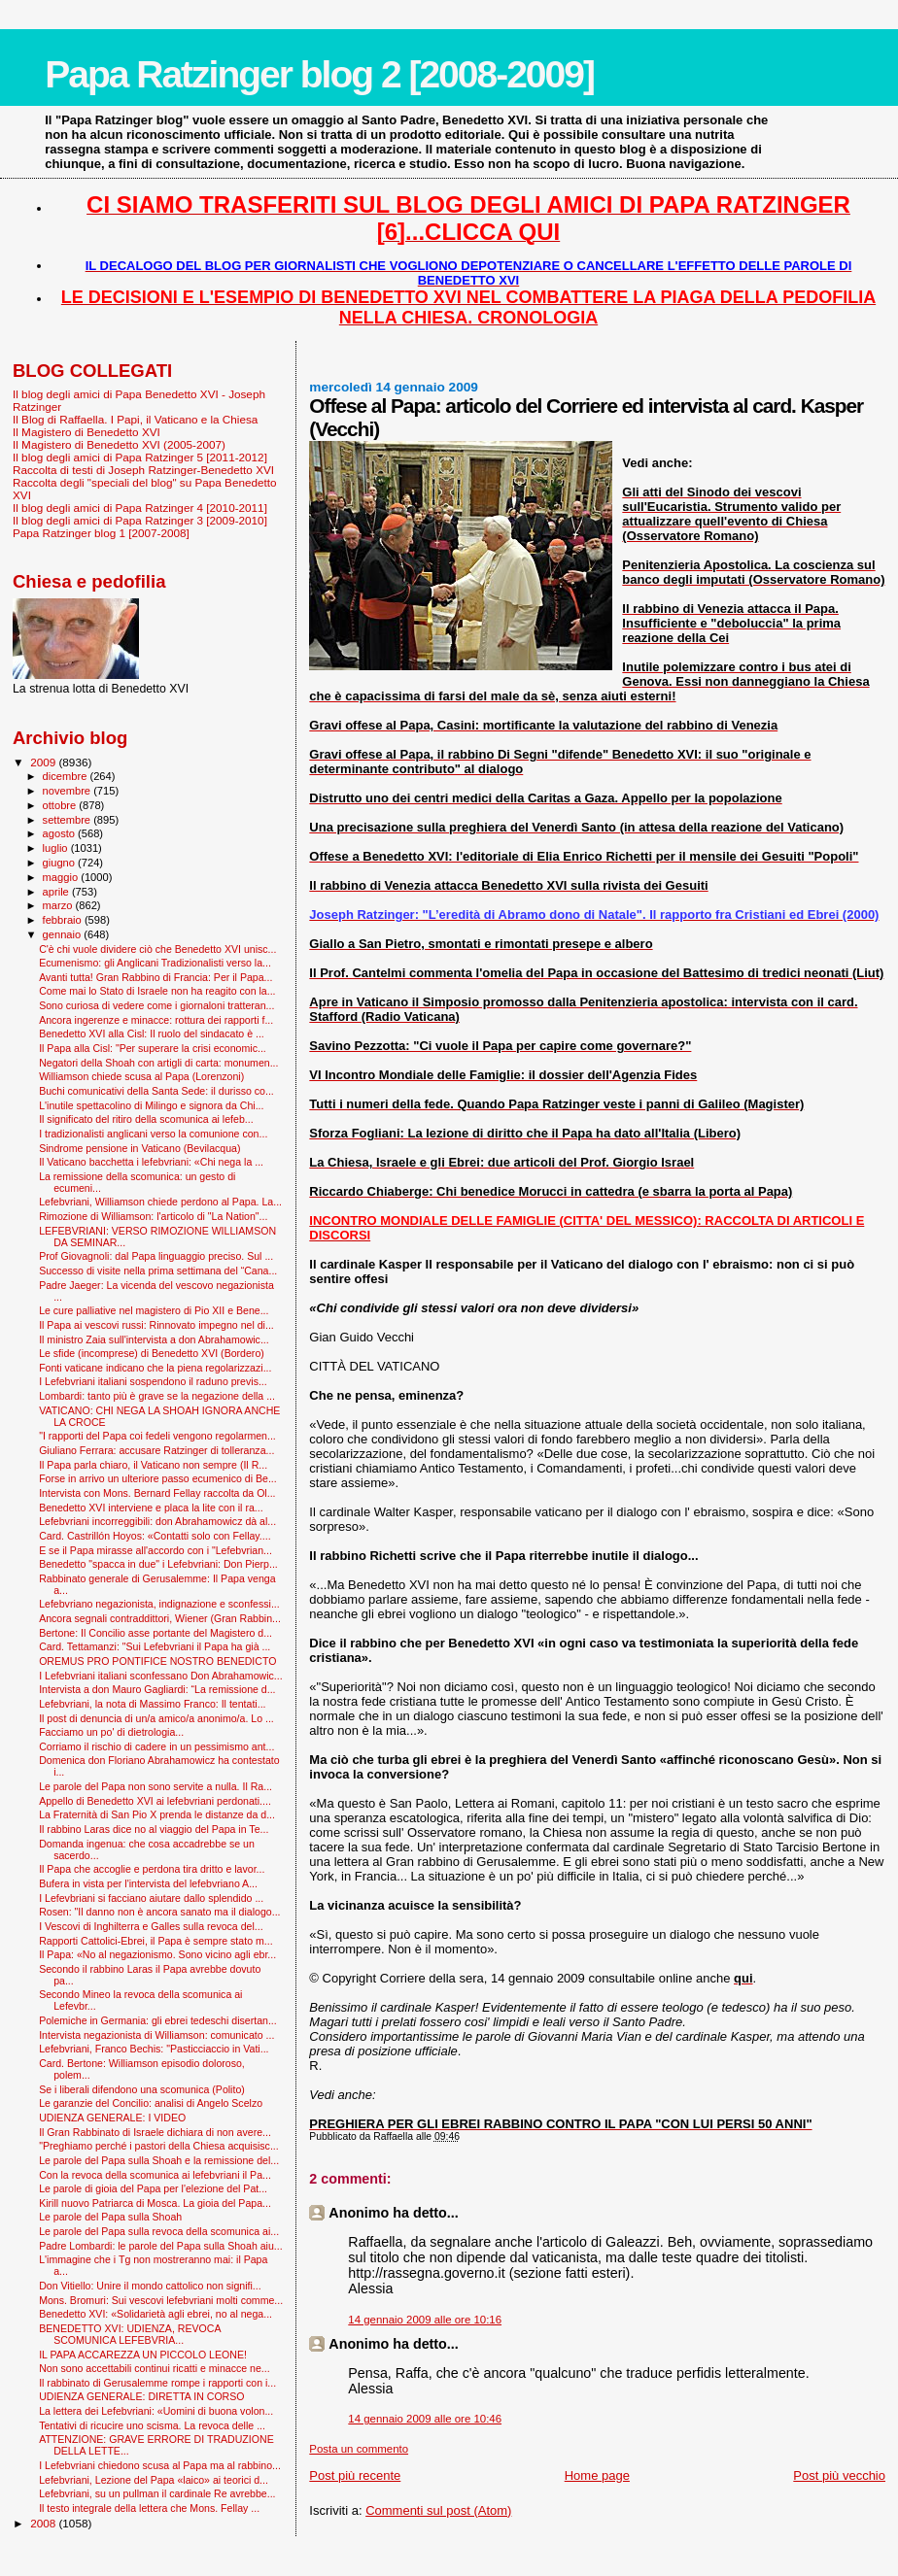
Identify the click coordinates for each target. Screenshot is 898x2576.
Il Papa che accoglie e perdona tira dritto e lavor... (151, 1869)
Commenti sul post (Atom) (438, 2510)
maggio (62, 877)
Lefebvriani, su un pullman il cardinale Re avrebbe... (157, 2493)
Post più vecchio (839, 2475)
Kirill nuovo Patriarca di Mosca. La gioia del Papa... (155, 2203)
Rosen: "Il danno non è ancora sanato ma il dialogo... (159, 1911)
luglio (57, 848)
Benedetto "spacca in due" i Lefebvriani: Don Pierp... (158, 1564)
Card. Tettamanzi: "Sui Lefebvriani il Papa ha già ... (154, 1646)
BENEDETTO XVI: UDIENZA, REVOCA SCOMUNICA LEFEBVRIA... (130, 2334)
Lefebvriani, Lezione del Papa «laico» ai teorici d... (153, 2480)
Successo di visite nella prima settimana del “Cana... (158, 1270)
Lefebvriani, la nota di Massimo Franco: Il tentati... (152, 1704)
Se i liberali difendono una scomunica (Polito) (142, 2089)
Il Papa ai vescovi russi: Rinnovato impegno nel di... (156, 1325)
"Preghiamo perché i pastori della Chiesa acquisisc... (159, 2146)
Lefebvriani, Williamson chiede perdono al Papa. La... (160, 1201)
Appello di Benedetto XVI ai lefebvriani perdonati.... (155, 1801)
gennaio (64, 934)
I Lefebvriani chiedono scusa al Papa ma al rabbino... (160, 2465)
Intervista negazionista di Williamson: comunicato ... (156, 2035)
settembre (68, 820)
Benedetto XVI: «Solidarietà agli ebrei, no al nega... (155, 2314)
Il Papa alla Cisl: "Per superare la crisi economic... (152, 1048)
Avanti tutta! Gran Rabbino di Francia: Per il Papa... (155, 977)
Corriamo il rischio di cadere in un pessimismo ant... (156, 1746)
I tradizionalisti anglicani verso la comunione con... (153, 1133)
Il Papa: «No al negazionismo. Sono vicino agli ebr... (157, 1954)
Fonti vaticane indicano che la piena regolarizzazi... (155, 1367)
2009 (44, 762)
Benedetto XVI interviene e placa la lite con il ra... (151, 1507)
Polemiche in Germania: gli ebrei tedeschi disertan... (158, 2020)
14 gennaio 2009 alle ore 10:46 (424, 2418)
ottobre (61, 805)
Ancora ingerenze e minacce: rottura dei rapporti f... (156, 1020)
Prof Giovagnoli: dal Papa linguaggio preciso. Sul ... (156, 1256)
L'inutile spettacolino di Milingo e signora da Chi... (151, 1105)
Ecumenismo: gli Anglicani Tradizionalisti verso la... (155, 962)
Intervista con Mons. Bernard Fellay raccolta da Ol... (157, 1493)
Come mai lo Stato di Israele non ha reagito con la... (157, 991)
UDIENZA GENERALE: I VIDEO (112, 2117)
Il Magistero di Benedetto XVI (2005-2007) (119, 444)
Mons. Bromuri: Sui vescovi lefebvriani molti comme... (161, 2300)
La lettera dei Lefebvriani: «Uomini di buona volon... (156, 2411)
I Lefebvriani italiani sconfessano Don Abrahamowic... (161, 1675)
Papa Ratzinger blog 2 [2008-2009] (319, 74)
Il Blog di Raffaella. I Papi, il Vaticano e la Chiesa (135, 419)
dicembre (66, 776)
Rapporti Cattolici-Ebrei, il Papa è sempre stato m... (155, 1941)
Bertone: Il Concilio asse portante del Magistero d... (155, 1633)
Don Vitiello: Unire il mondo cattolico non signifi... (150, 2285)
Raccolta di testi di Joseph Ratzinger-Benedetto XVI (143, 469)
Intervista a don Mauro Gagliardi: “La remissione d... (157, 1689)
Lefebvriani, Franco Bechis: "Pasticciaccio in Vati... (153, 2048)
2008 (44, 2523)
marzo (59, 905)
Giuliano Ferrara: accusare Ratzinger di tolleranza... (156, 1450)
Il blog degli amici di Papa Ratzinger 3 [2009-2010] (140, 520)
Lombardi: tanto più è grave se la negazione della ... (157, 1396)
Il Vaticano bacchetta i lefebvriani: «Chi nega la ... (151, 1162)
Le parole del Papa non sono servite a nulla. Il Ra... (155, 1786)
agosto (61, 833)
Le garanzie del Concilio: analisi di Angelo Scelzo (150, 2103)
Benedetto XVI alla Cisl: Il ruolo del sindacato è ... (151, 1033)
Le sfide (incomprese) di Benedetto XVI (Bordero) (151, 1353)
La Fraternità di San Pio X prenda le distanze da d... (157, 1814)
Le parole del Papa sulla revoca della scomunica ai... (159, 2231)
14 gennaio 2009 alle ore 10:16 (424, 2319)
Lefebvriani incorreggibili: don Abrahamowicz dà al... (157, 1521)
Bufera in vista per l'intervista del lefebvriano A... (148, 1883)
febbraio (64, 920)
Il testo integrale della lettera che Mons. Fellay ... (149, 2508)
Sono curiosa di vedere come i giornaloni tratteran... (156, 1005)
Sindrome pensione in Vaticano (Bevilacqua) (139, 1148)
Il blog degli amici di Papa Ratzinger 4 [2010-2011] (140, 507)
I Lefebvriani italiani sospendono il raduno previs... (153, 1381)
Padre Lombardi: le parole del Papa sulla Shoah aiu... (161, 2246)
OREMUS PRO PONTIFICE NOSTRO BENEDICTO (157, 1661)
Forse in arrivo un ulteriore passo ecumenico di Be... (158, 1478)
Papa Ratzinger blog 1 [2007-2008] (101, 532)
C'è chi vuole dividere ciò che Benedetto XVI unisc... (157, 949)
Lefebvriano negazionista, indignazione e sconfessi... (159, 1604)
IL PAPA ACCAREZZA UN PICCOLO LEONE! (143, 2354)
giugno (61, 862)
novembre (68, 791)
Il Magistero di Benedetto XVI (86, 431)
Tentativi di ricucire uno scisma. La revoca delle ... (152, 2425)
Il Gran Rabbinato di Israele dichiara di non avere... (155, 2132)
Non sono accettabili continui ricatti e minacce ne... (154, 2368)
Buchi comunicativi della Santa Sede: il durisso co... (156, 1091)
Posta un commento (358, 2449)
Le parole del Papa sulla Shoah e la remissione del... (159, 2160)
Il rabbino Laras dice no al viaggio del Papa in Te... (153, 1829)
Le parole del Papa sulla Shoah (110, 2216)
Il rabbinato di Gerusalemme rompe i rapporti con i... (157, 2383)
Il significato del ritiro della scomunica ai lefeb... (146, 1119)
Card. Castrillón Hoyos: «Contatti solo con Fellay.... (155, 1536)
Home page (597, 2475)
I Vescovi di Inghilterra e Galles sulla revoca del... (150, 1926)
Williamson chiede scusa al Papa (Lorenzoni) (141, 1076)
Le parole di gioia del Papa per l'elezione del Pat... (153, 2188)
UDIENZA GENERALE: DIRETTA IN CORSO (141, 2396)
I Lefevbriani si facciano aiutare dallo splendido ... (151, 1898)
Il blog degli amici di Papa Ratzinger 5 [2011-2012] (140, 457)
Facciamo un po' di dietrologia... (111, 1732)
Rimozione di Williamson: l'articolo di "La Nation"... (153, 1216)
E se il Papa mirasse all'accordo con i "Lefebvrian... (155, 1550)
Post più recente (354, 2475)
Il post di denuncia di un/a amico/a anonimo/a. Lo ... (156, 1718)
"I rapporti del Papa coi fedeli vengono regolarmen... (157, 1435)
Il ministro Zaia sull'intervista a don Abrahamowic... (154, 1339)
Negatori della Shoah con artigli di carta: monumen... (158, 1062)
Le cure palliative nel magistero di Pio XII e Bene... (153, 1310)
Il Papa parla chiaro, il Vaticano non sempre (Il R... (153, 1465)
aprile (57, 892)
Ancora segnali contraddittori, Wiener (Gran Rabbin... (160, 1618)
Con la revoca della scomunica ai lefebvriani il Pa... (155, 2175)
